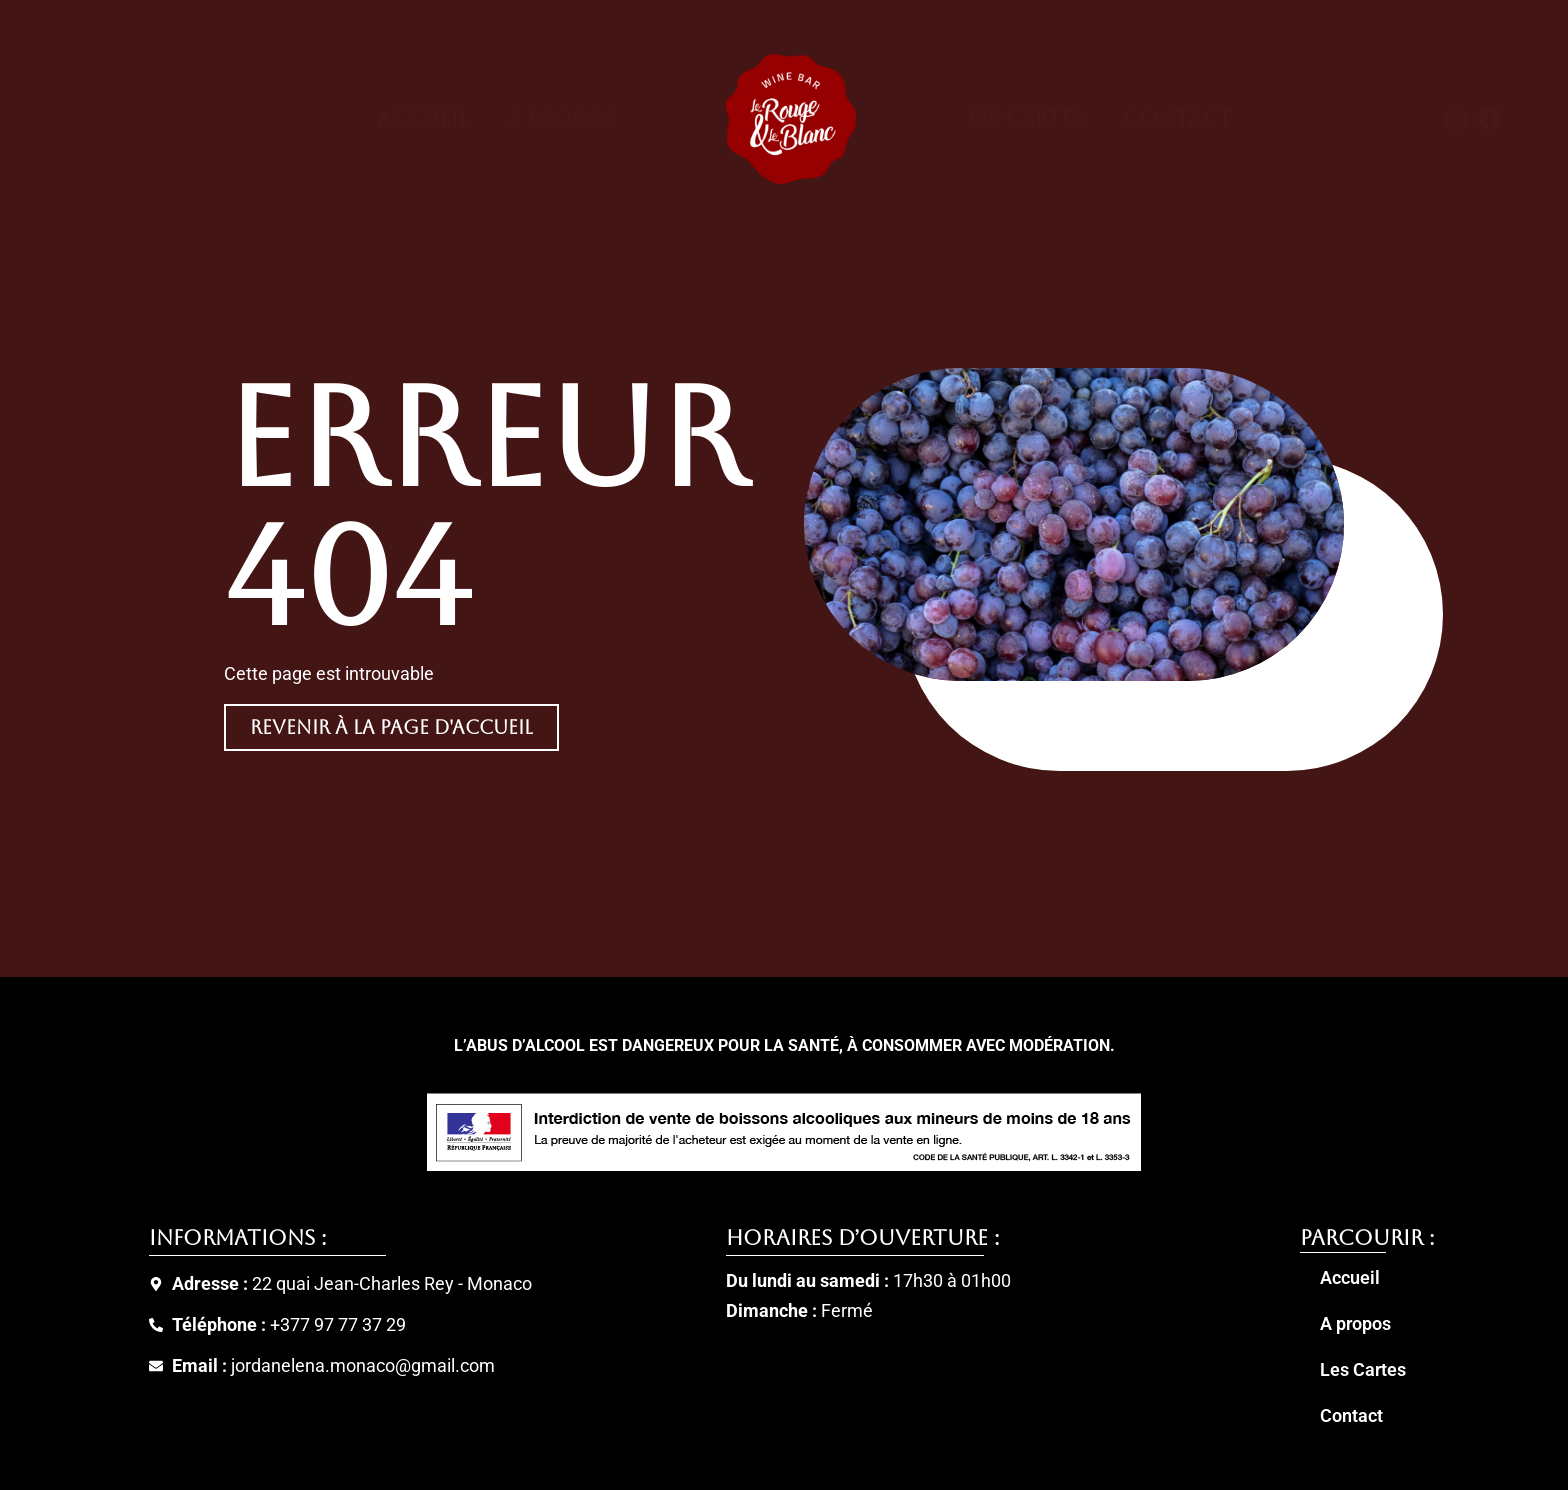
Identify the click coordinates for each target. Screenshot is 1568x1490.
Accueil (422, 119)
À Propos (561, 119)
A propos (1355, 1324)
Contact (1177, 119)
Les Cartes (1025, 119)
